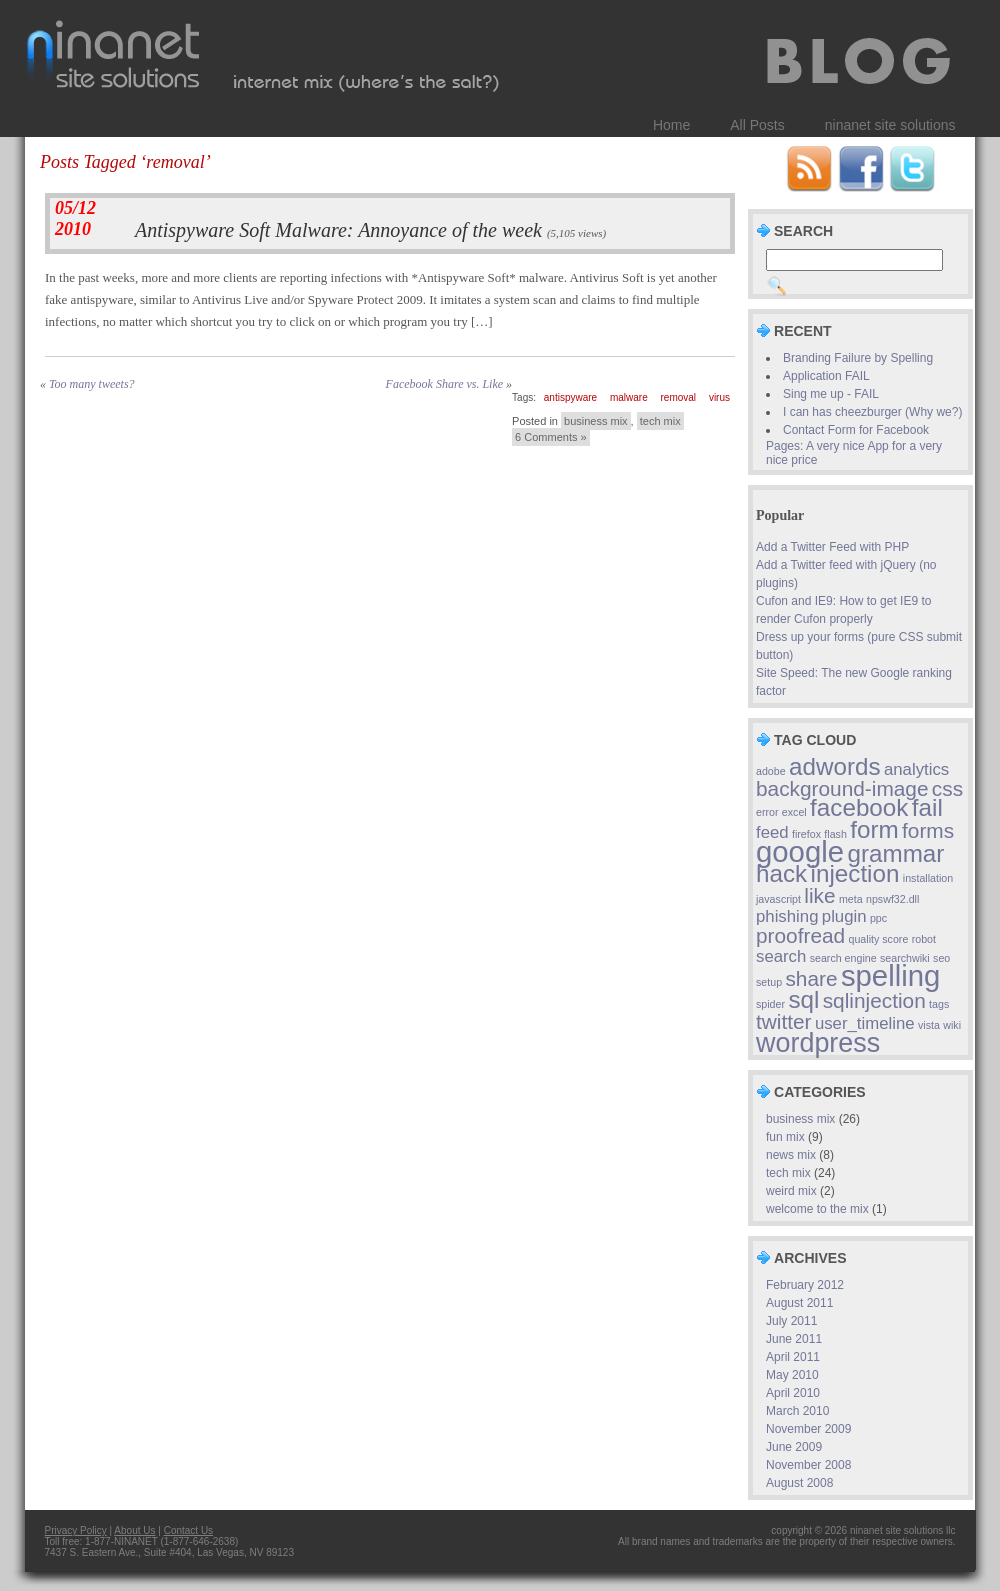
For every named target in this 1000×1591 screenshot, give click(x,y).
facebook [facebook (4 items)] (859, 807)
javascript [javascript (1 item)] (778, 899)
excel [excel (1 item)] (794, 812)
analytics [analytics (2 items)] (916, 769)
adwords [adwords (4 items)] (835, 766)
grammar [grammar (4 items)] (895, 853)
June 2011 (794, 1339)
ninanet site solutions (890, 125)
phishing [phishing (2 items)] (787, 916)
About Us (134, 1530)
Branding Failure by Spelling (858, 358)
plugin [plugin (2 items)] (844, 916)
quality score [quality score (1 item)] (879, 939)
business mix (596, 421)
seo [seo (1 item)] (941, 958)
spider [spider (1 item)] (770, 1004)
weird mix (791, 1191)
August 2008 (799, 1483)
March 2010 (797, 1411)
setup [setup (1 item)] (769, 982)
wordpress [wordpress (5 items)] (818, 1043)
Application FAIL (826, 376)
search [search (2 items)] (781, 956)
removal (679, 397)
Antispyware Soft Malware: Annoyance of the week (338, 230)
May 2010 (792, 1375)
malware (629, 397)
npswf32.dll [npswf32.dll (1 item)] (892, 899)
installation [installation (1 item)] (928, 878)
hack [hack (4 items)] (781, 873)
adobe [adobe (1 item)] (771, 771)
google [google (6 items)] (800, 851)
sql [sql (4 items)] (803, 999)
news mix (791, 1155)
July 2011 (791, 1321)
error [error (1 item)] (767, 812)
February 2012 (805, 1285)
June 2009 (794, 1447)
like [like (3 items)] (819, 895)
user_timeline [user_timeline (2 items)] (865, 1023)
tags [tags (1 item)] (939, 1004)
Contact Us (188, 1530)
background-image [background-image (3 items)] (842, 788)
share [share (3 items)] (811, 978)
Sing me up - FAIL (831, 394)
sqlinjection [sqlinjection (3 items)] (874, 1000)
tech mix (660, 421)
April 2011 (793, 1357)
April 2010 (793, 1393)
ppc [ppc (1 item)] (878, 918)
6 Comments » (551, 437)
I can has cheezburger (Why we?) (872, 412)
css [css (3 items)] (947, 788)
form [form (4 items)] (874, 829)
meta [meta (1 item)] (851, 899)
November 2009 (808, 1429)
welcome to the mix (817, 1209)
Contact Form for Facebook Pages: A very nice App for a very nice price (854, 445)
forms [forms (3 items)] (928, 830)
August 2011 (799, 1303)
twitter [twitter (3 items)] (784, 1021)
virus (719, 397)
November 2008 (808, 1465)
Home (671, 125)
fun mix (785, 1137)
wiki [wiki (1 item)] (952, 1025)
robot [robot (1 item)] (924, 939)
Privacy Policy (76, 1530)
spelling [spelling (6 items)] (890, 975)
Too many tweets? (92, 384)
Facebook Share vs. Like (445, 384)
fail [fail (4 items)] (927, 807)
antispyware (570, 397)
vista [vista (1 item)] (929, 1025)
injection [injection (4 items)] (855, 873)
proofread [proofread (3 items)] (800, 935)
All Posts (757, 125)
